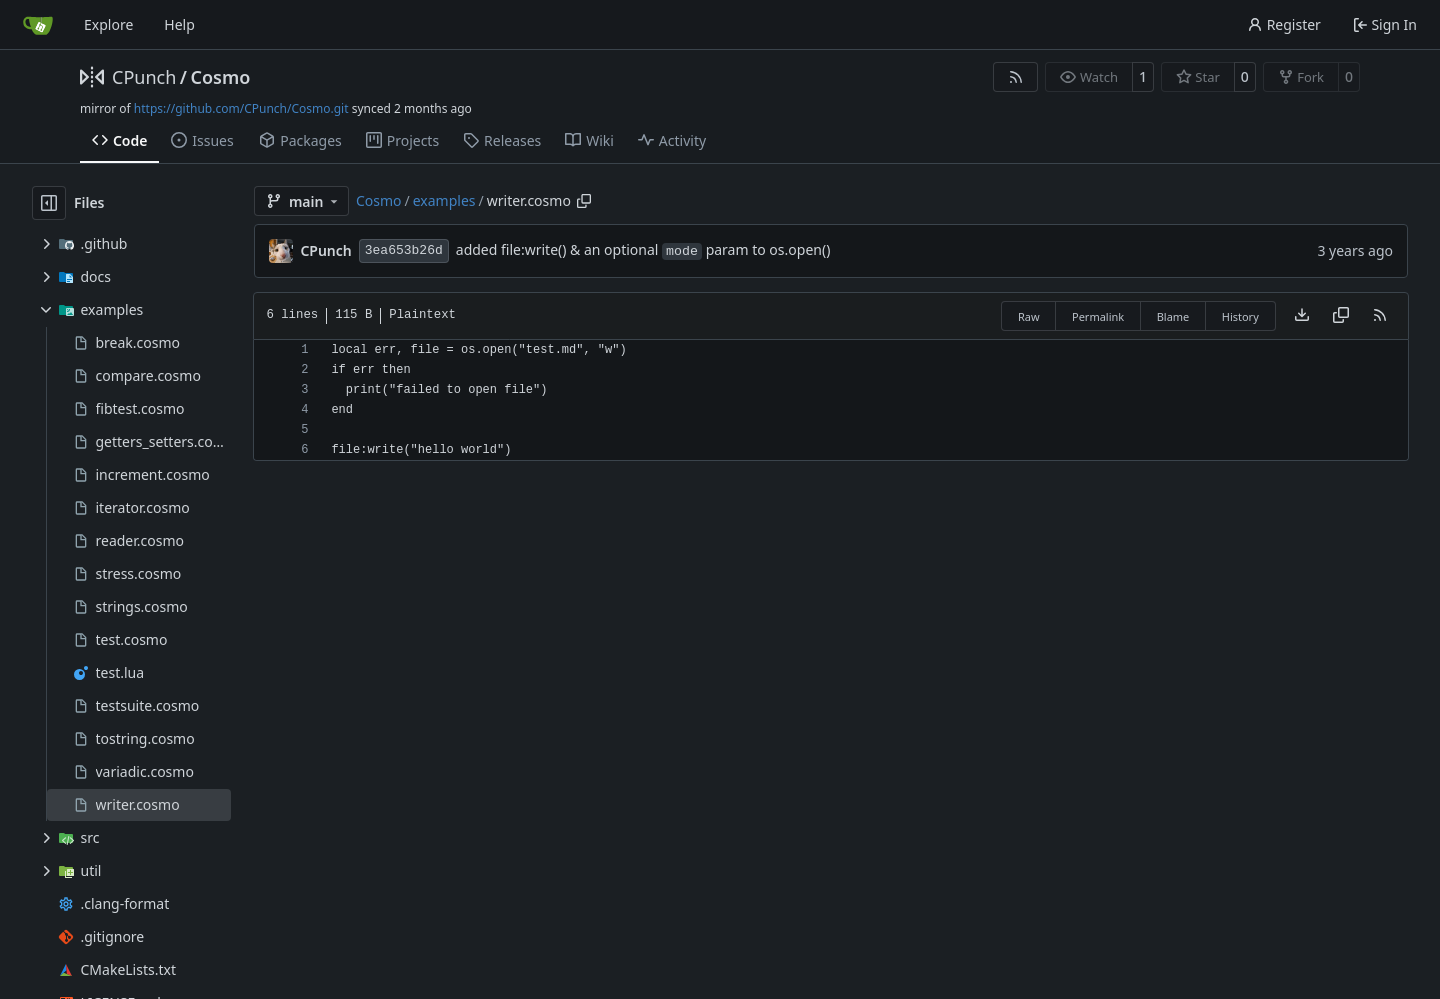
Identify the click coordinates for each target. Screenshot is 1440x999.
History (1240, 316)
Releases (502, 140)
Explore (108, 24)
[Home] (38, 25)
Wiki (589, 140)
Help (179, 24)
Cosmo (220, 77)
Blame (1173, 316)
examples (444, 200)
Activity (672, 140)
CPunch (144, 77)
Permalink (1098, 316)
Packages (300, 140)
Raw (1029, 316)
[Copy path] (584, 201)
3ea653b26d (404, 250)
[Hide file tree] (49, 203)
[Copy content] (1341, 316)
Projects (402, 140)
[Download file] (1302, 316)
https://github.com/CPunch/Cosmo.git (241, 108)
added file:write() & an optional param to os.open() (643, 249)
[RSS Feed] (1016, 77)
